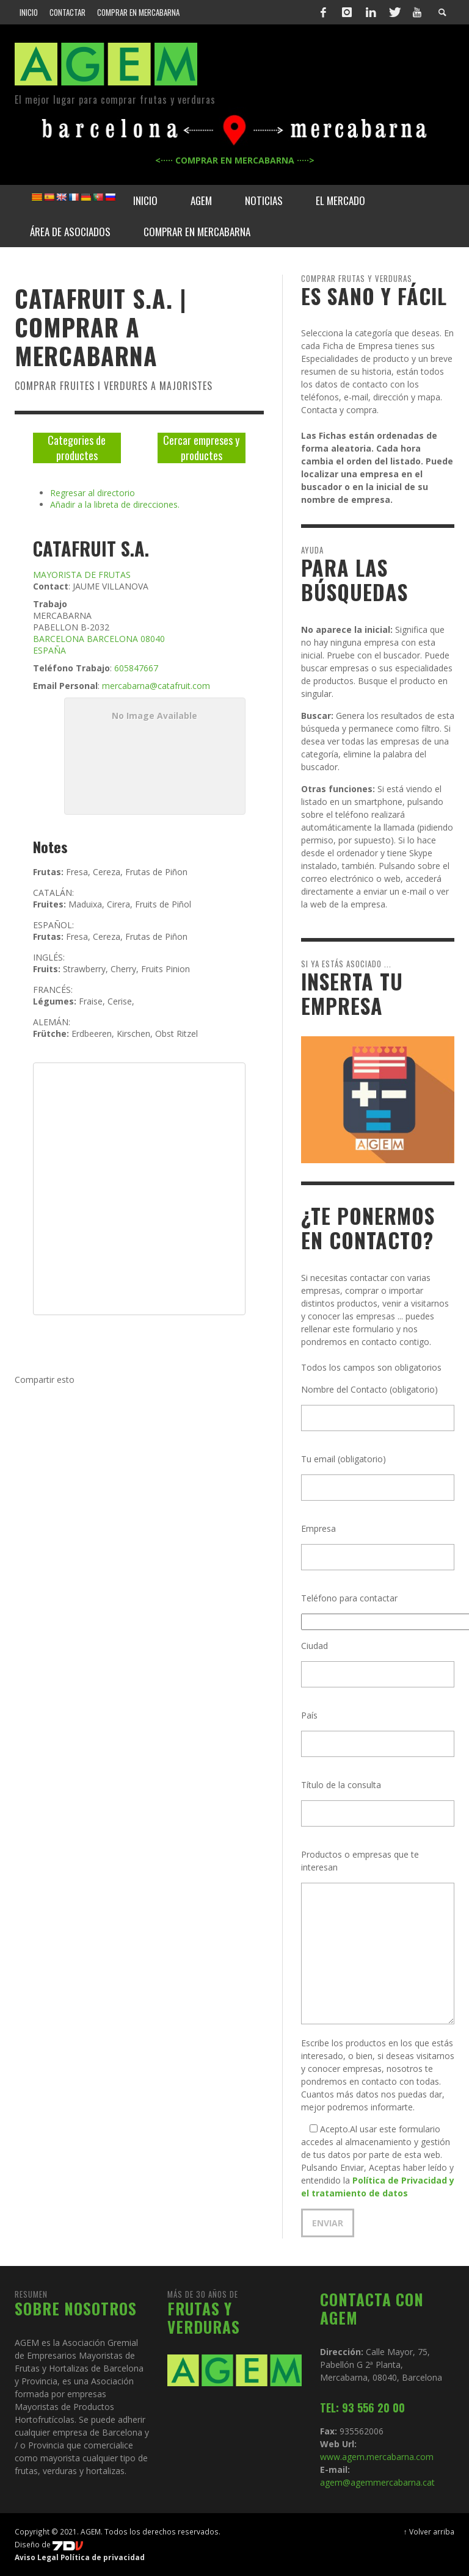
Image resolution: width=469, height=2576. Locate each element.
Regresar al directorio (92, 493)
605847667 (136, 668)
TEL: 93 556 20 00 (362, 2407)
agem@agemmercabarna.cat (377, 2482)
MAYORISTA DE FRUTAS (82, 574)
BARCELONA (58, 638)
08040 (152, 638)
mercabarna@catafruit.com (156, 685)
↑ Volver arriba (429, 2531)
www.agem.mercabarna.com (377, 2456)
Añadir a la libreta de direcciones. (115, 504)
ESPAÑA (49, 650)
